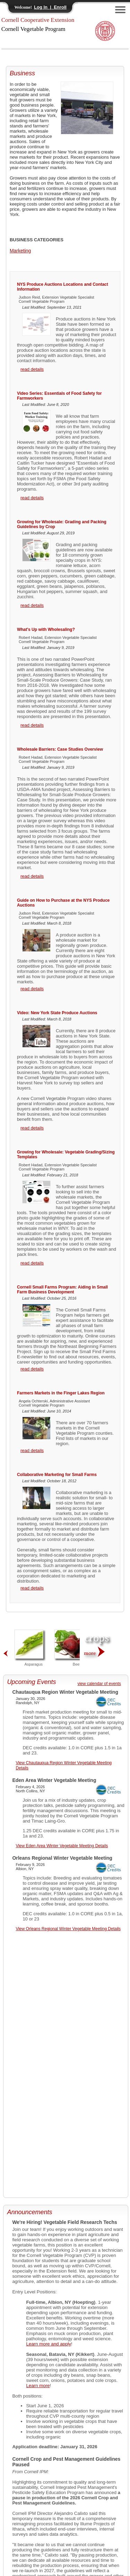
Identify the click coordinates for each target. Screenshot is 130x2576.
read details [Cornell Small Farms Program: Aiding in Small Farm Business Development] (32, 1369)
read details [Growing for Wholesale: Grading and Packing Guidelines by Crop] (32, 605)
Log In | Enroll (50, 7)
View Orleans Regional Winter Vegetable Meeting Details (68, 1928)
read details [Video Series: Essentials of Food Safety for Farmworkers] (32, 497)
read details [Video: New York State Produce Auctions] (32, 1128)
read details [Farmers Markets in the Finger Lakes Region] (32, 1450)
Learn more (38, 2385)
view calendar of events (99, 1683)
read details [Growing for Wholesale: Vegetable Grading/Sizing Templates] (32, 1263)
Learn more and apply (48, 2343)
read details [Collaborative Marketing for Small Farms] (32, 1588)
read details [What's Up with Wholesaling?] (32, 725)
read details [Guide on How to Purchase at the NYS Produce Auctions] (32, 988)
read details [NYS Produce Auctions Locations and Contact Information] (32, 369)
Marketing (20, 250)
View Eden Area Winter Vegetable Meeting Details (62, 1845)
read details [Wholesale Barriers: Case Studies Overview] (32, 876)
